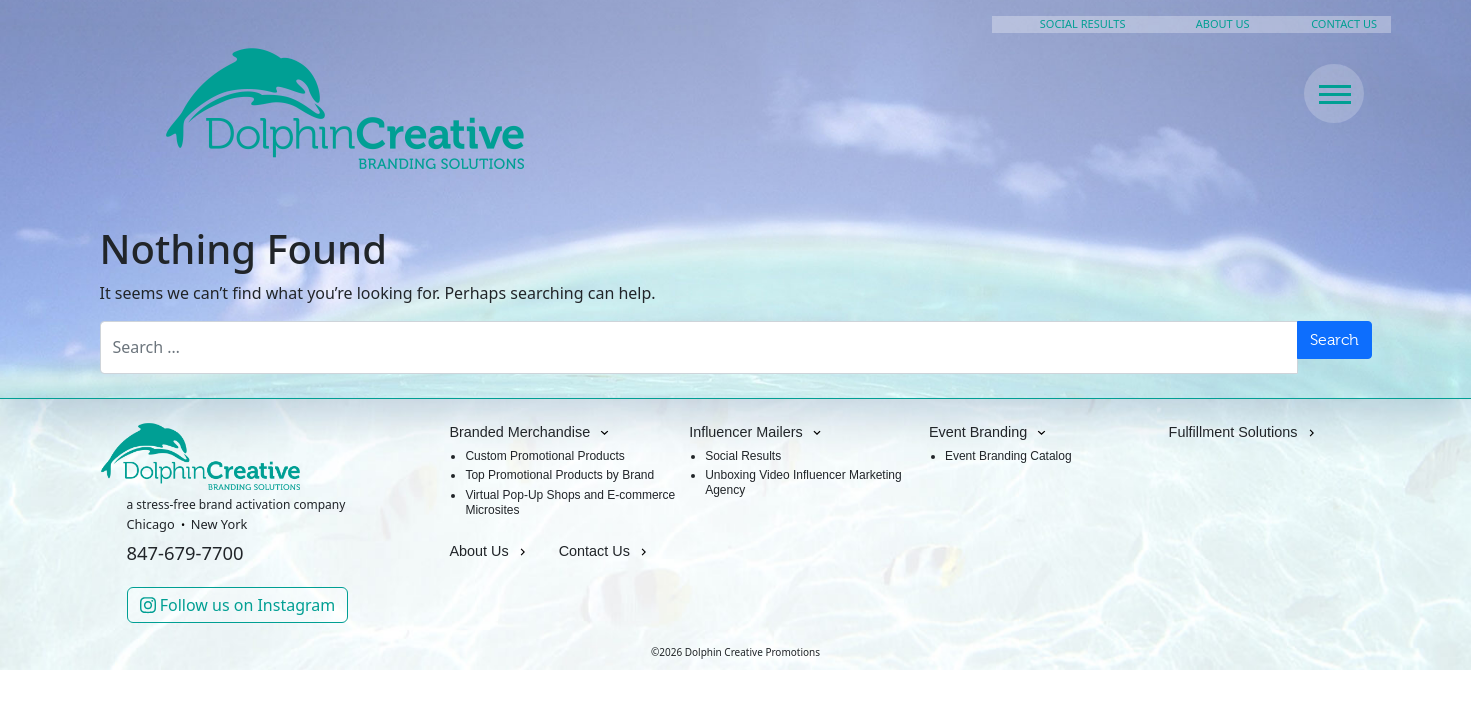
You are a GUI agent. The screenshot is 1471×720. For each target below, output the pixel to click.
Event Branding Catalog (1008, 456)
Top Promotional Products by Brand (559, 475)
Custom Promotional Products (544, 456)
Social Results (743, 456)
